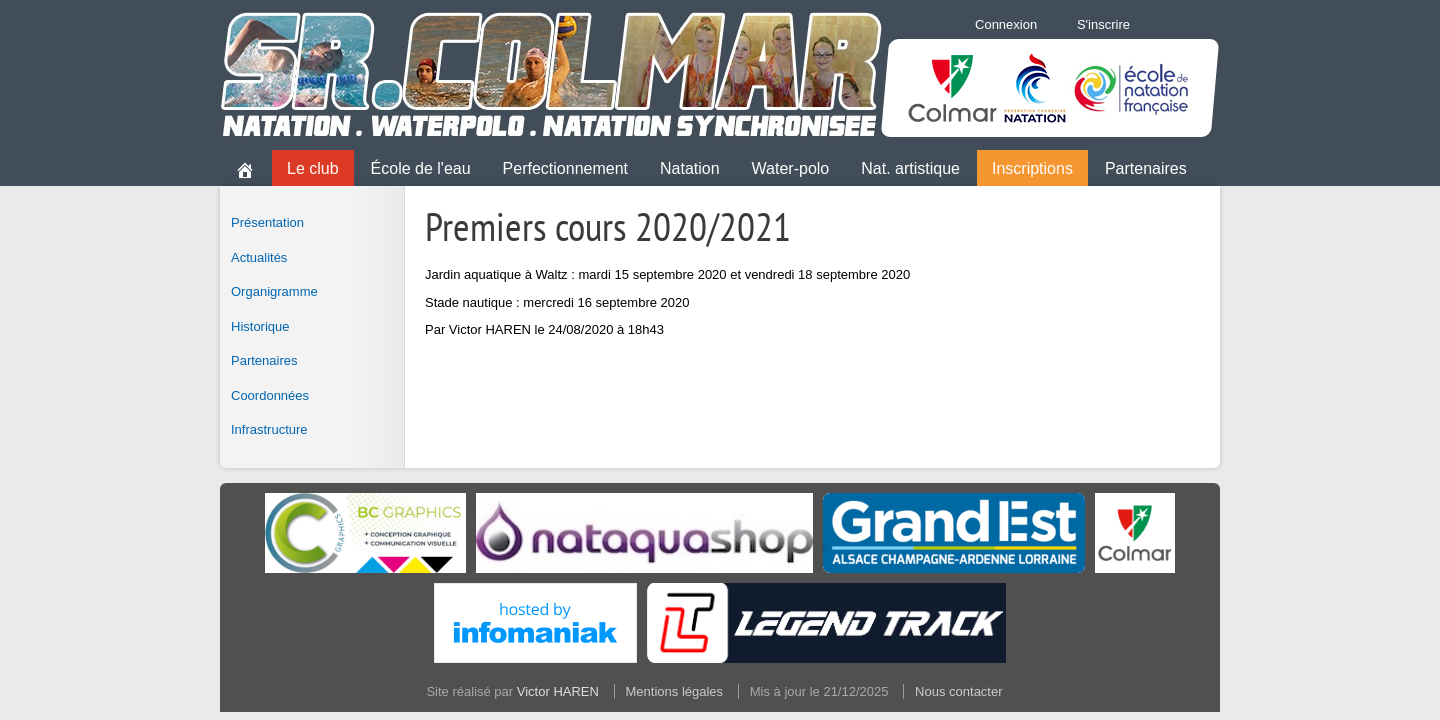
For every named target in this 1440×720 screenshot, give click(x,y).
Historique (260, 326)
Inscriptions (1032, 168)
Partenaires (1146, 168)
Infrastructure (269, 429)
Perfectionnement (565, 168)
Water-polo (791, 168)
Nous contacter (958, 691)
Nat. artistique (910, 168)
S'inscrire (1103, 24)
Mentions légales (675, 691)
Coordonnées (270, 395)
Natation (690, 168)
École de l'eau (421, 168)
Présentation (267, 222)
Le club (313, 168)
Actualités (259, 257)
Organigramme (274, 291)
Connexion (1006, 24)
